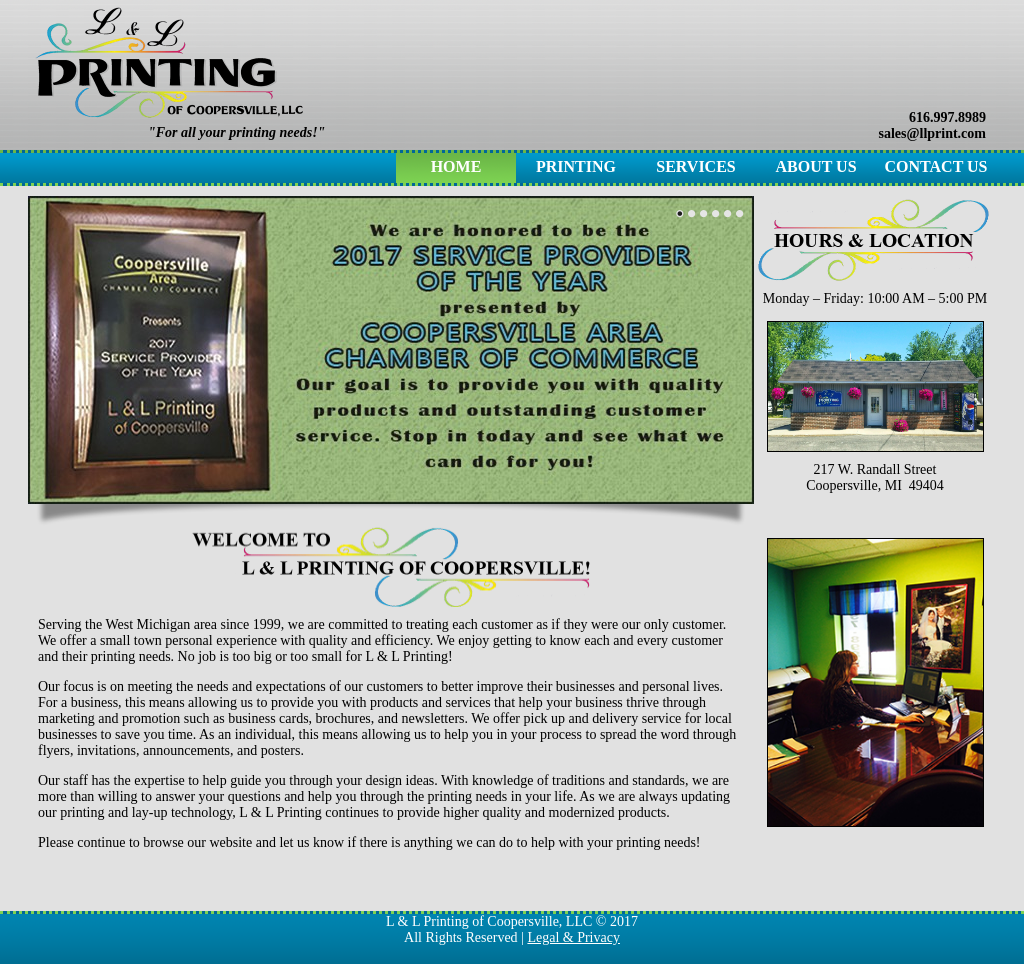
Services (695, 166)
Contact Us (936, 166)
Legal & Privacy (573, 937)
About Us (815, 166)
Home (456, 166)
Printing (576, 166)
